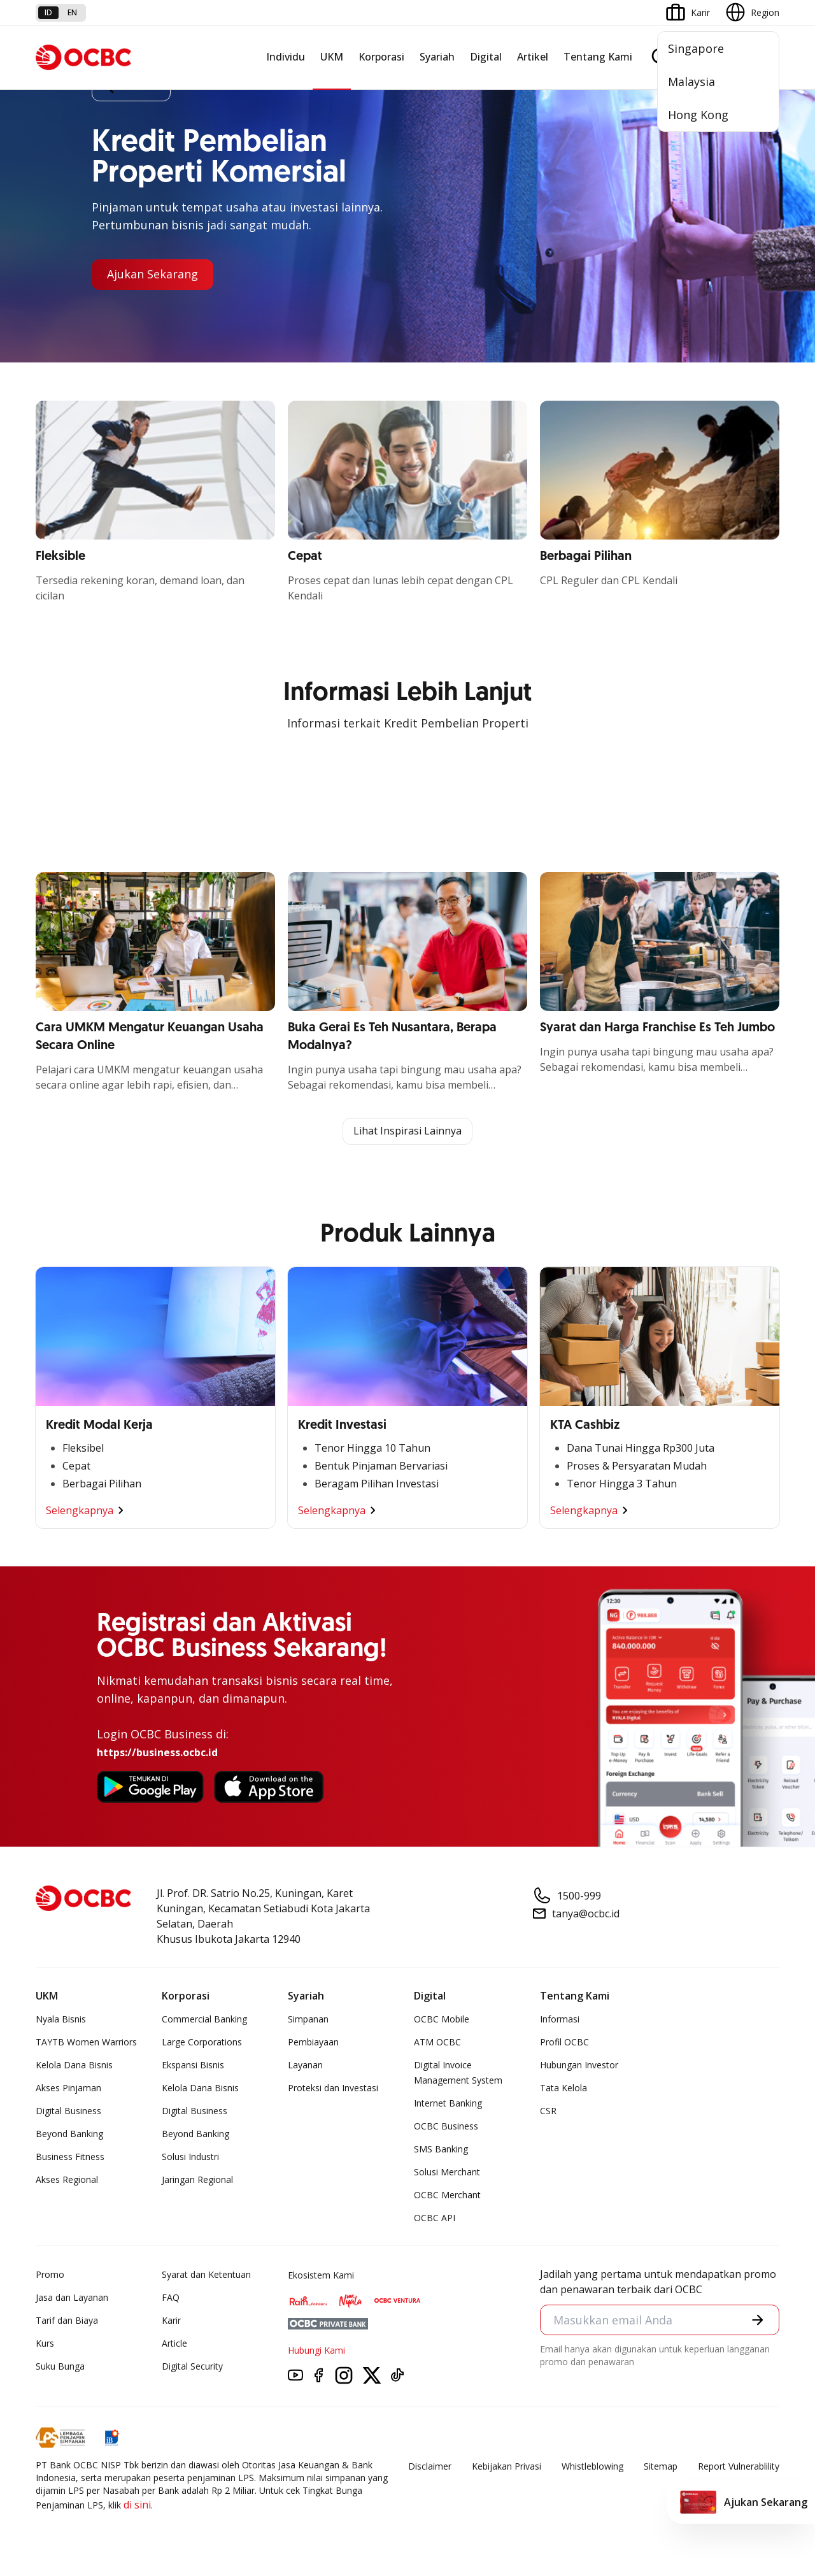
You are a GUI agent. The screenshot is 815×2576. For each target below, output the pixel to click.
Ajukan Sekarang (152, 274)
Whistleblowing (592, 2466)
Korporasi (381, 57)
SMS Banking (441, 2149)
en (72, 12)
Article (174, 2343)
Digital (486, 57)
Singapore (696, 48)
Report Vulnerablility (738, 2466)
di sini (137, 2505)
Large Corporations (202, 2042)
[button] (757, 2320)
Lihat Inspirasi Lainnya (407, 1131)
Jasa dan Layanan (72, 2297)
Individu (285, 57)
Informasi (559, 2019)
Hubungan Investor (579, 2065)
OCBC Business (446, 2126)
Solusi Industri (190, 2156)
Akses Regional (67, 2179)
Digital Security (192, 2366)
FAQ (171, 2297)
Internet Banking (448, 2103)
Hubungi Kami (316, 2350)
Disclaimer (429, 2466)
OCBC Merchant (447, 2195)
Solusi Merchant (447, 2172)
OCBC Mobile (441, 2019)
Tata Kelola (563, 2088)
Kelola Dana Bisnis (74, 2065)
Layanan (305, 2065)
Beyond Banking (69, 2134)
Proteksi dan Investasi (333, 2088)
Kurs (45, 2343)
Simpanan (308, 2019)
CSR (548, 2111)
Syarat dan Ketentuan (206, 2274)
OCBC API (434, 2218)
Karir (171, 2320)
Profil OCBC (564, 2042)
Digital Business (68, 2111)
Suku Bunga (60, 2366)
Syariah (437, 57)
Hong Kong (698, 114)
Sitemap (660, 2466)
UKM (331, 57)
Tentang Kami (597, 57)
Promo (50, 2274)
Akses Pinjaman (68, 2088)
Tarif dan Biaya (67, 2320)
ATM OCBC (437, 2042)
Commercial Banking (204, 2019)
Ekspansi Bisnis (193, 2065)
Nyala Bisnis (61, 2019)
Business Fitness (70, 2156)
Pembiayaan (313, 2042)
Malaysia (691, 81)
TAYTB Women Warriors (86, 2042)
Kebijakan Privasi (506, 2466)
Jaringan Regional (197, 2179)
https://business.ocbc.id (157, 1752)
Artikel (532, 57)
